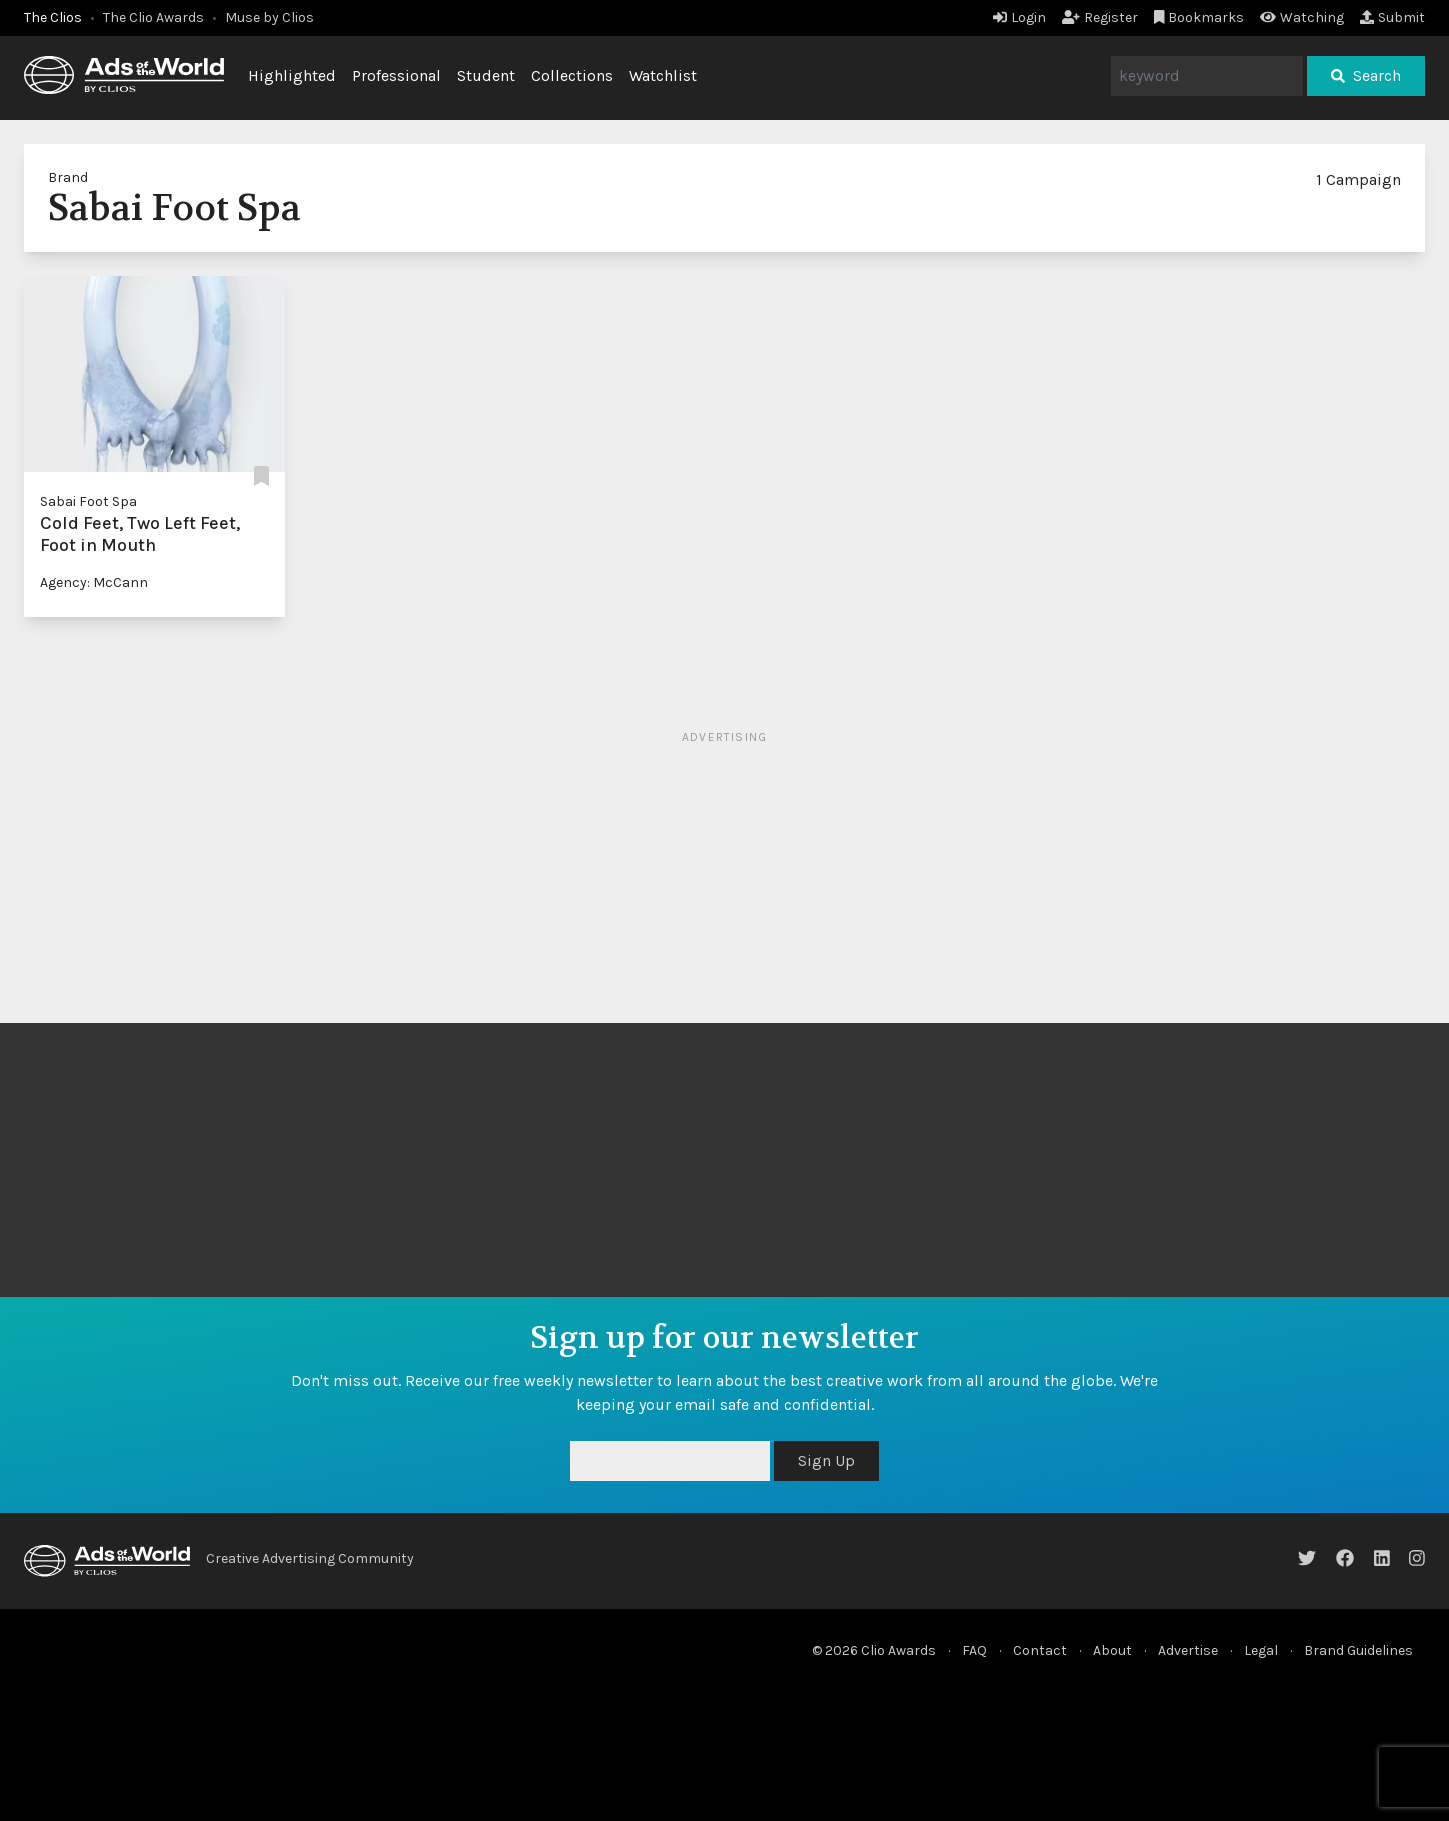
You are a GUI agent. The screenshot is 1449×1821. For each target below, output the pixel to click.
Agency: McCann (94, 582)
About (1112, 1650)
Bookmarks (1199, 17)
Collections (572, 75)
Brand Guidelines (1358, 1650)
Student (486, 75)
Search (1366, 75)
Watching (1302, 17)
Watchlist (663, 75)
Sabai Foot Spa (88, 501)
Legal (1261, 1650)
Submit (1392, 17)
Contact (1040, 1650)
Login (1019, 17)
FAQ (974, 1650)
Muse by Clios (269, 17)
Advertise (1188, 1650)
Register (1100, 17)
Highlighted (292, 75)
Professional (396, 75)
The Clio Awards (153, 17)
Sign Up (826, 1460)
